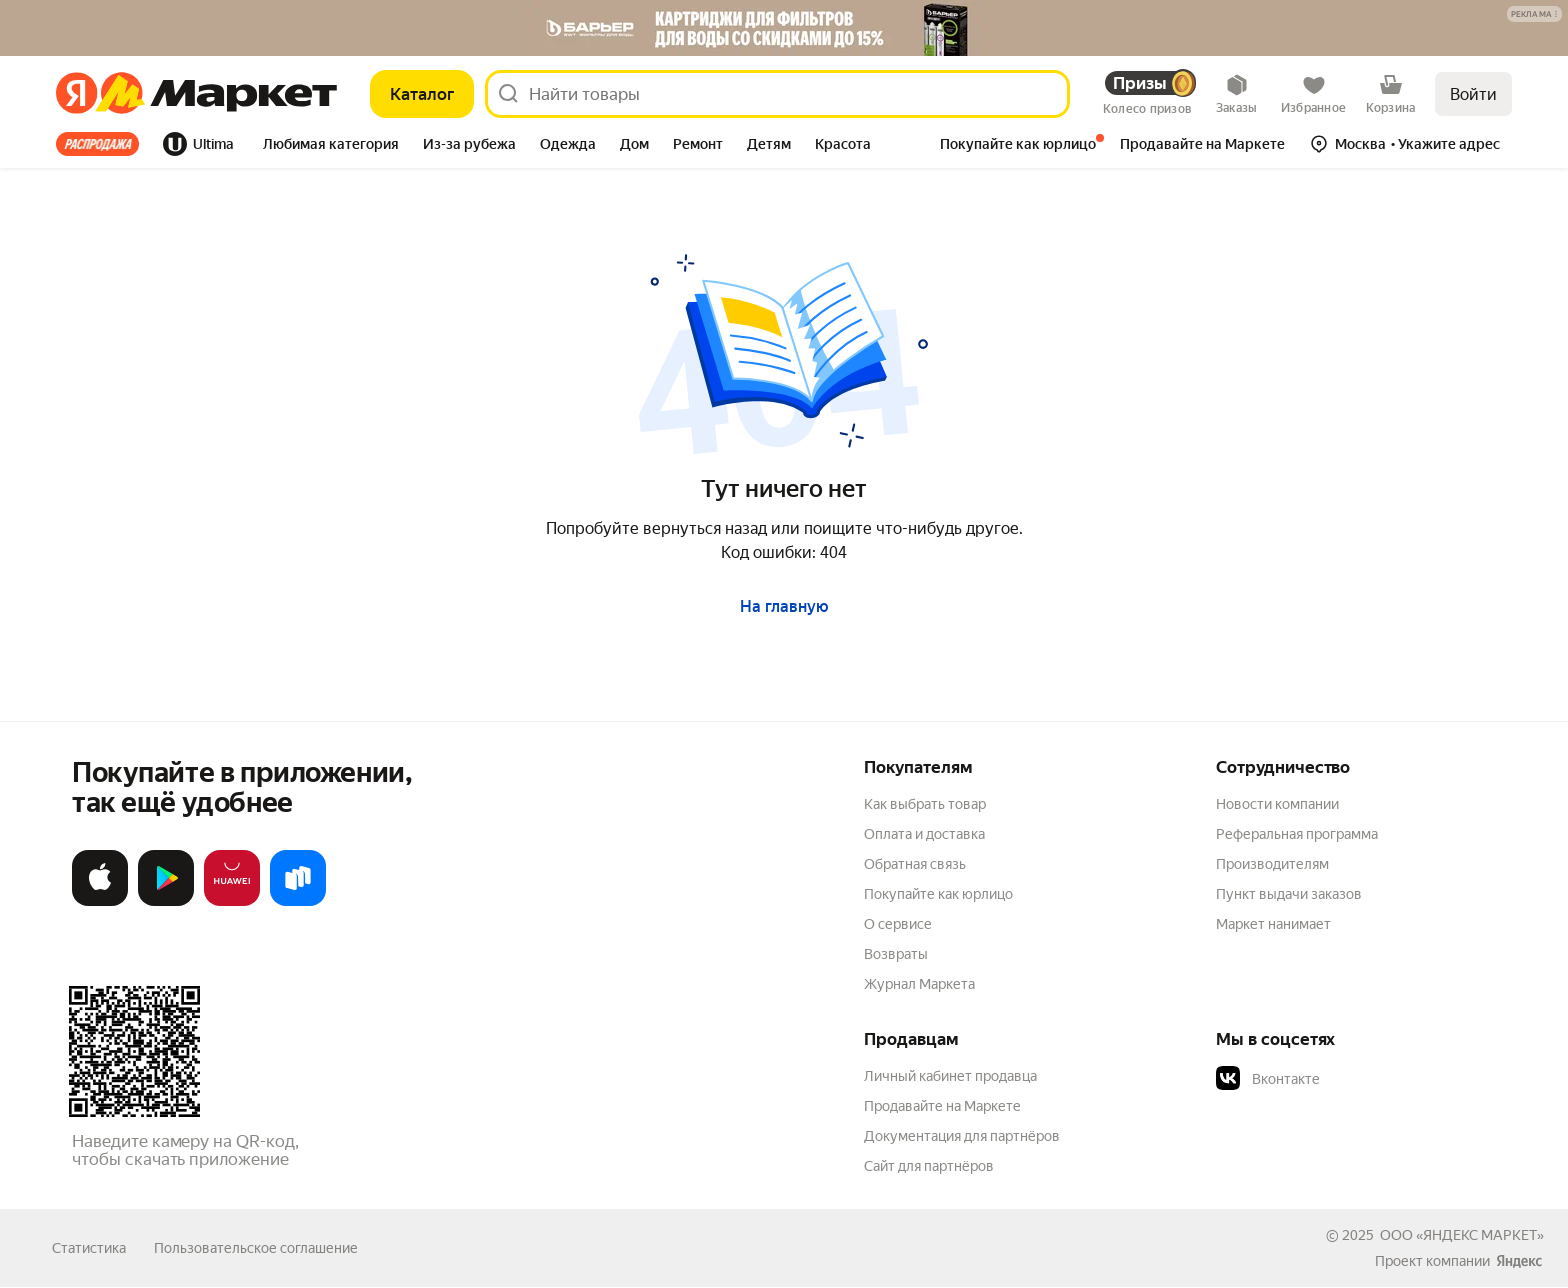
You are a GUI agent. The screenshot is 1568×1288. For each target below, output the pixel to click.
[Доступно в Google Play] (166, 901)
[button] (1534, 14)
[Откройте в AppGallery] (232, 901)
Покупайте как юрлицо (938, 894)
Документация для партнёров (962, 1136)
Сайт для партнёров (929, 1166)
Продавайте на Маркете (942, 1106)
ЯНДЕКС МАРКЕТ (1480, 1235)
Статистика (89, 1248)
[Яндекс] (76, 94)
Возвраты (896, 954)
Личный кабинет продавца (950, 1076)
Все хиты (97, 144)
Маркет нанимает (1273, 924)
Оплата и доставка (924, 834)
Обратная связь (915, 864)
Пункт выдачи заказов (1289, 894)
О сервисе (898, 924)
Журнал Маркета (919, 984)
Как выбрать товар (925, 804)
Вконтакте (1268, 1079)
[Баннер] (784, 28)
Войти (1473, 94)
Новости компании (1277, 804)
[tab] (103, 144)
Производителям (1272, 864)
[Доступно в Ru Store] (298, 901)
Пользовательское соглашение (256, 1248)
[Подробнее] (1535, 15)
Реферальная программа (1297, 834)
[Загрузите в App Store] (100, 901)
